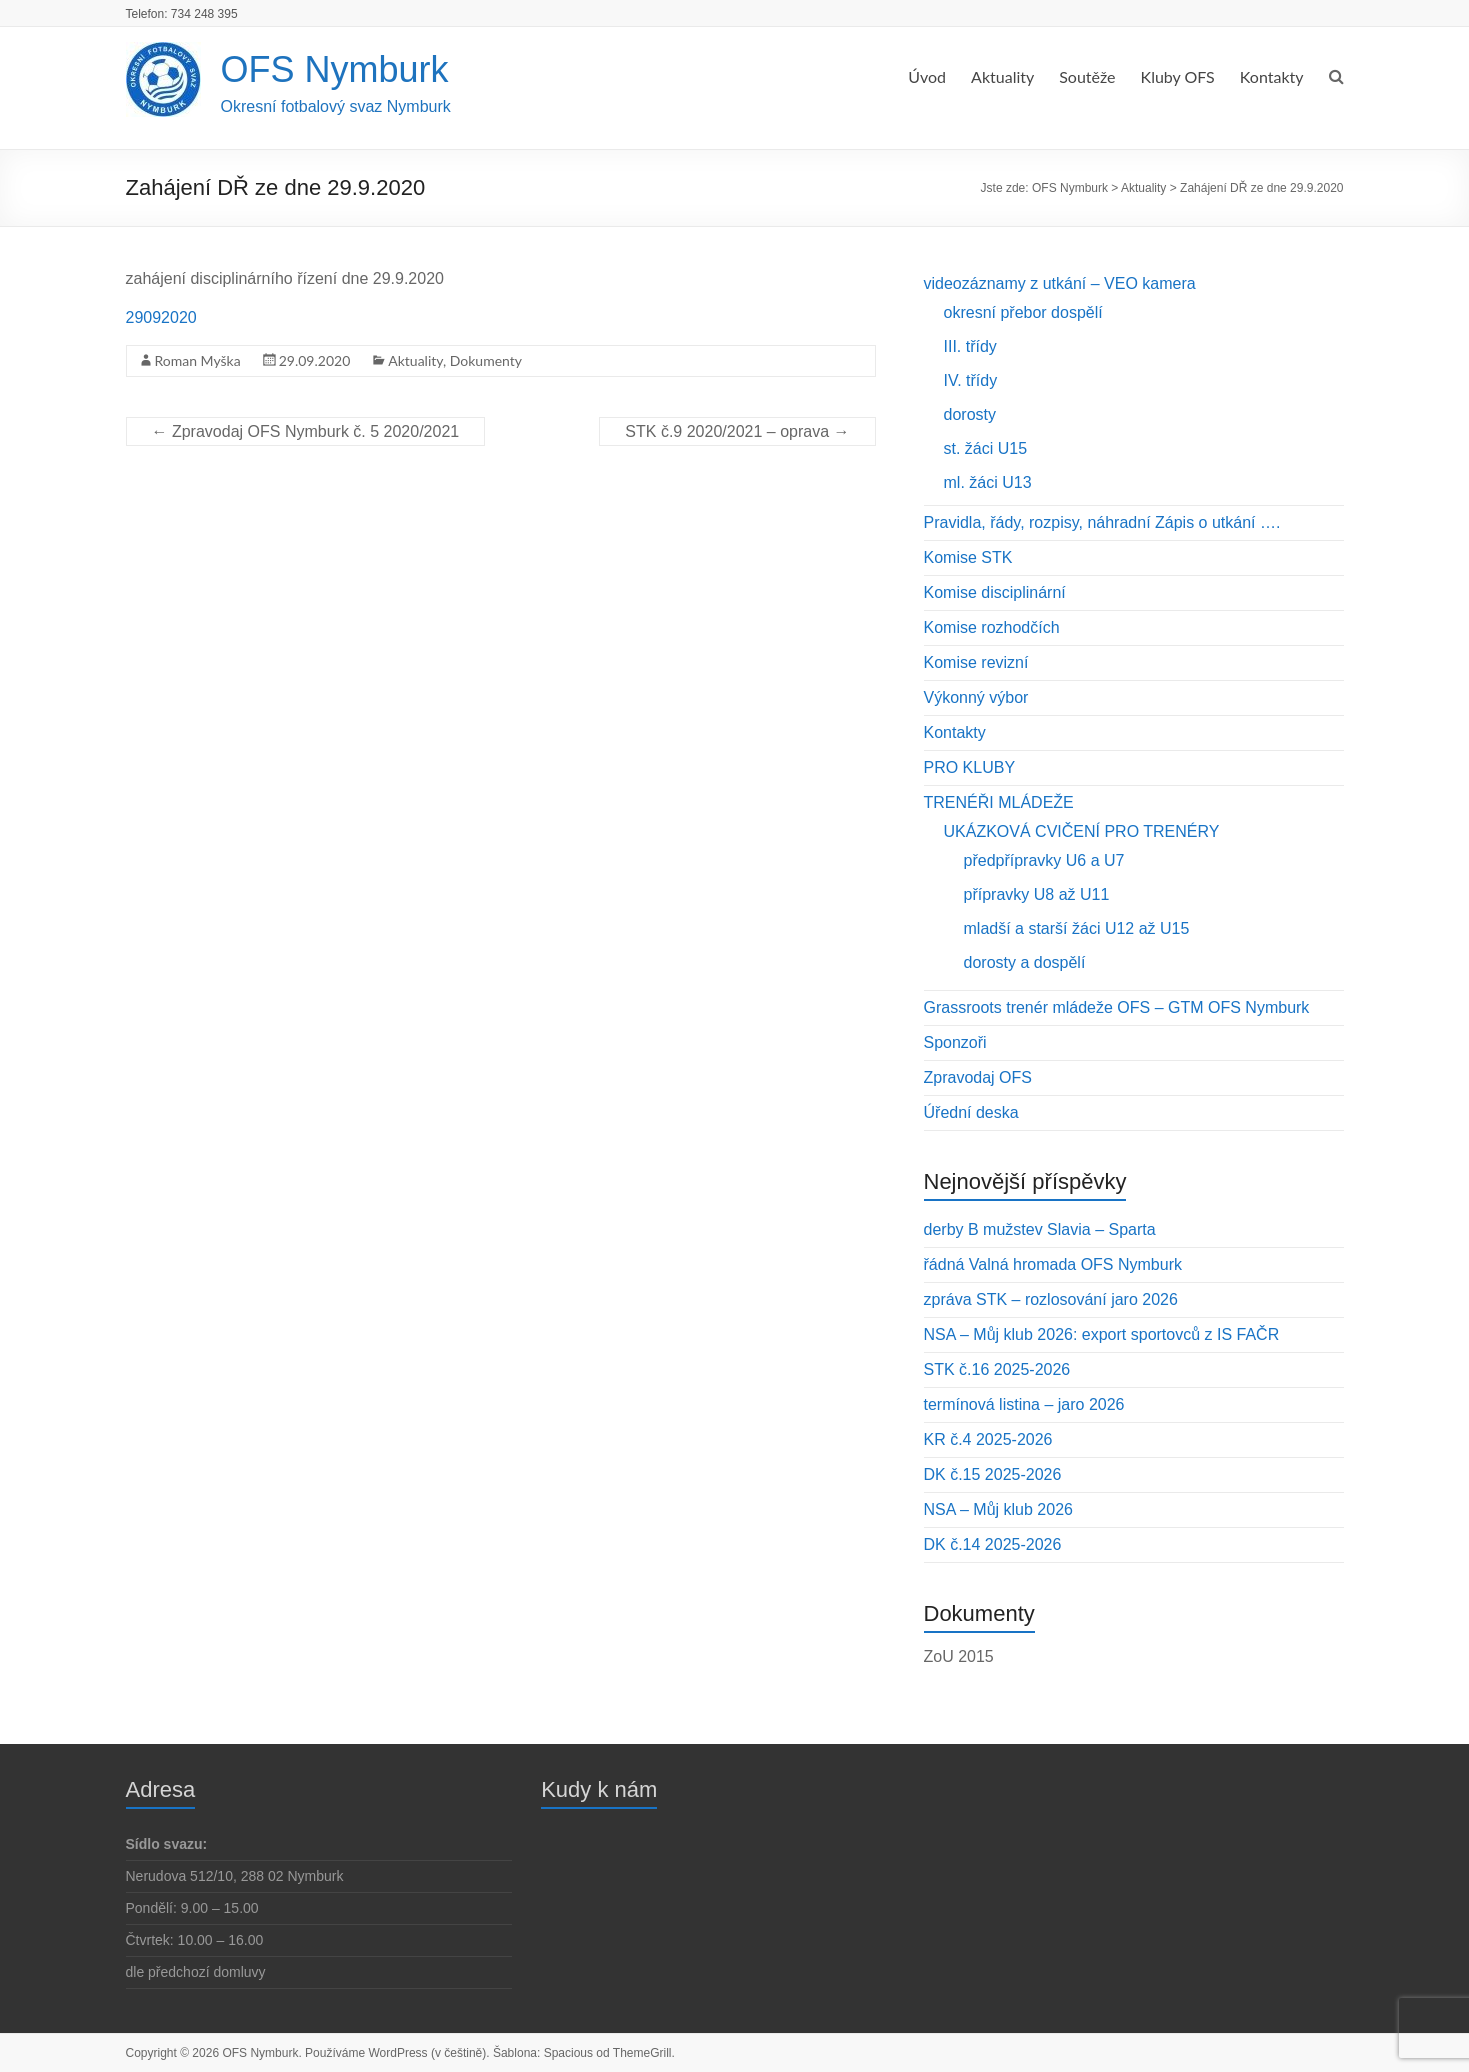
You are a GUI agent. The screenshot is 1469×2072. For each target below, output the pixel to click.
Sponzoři (955, 1042)
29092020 (161, 317)
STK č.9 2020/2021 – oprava (737, 431)
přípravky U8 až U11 (1037, 894)
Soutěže (1087, 76)
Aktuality (1002, 76)
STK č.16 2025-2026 (997, 1369)
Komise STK (968, 557)
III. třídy (970, 346)
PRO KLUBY (970, 767)
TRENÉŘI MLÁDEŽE (999, 802)
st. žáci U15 (986, 448)
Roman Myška (198, 360)
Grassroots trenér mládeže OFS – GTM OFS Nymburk (1117, 1007)
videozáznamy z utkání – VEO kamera (1060, 283)
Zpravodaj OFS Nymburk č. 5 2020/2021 (306, 431)
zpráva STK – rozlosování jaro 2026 (1051, 1299)
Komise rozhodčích (992, 627)
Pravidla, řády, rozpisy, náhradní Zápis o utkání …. (1102, 522)
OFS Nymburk (335, 69)
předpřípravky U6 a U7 (1044, 860)
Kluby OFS (1178, 76)
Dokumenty (486, 360)
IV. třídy (971, 380)
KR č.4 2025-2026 (988, 1439)
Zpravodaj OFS (978, 1077)
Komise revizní (976, 662)
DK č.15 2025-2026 (993, 1474)
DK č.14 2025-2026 (993, 1544)
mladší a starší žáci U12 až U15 (1077, 928)
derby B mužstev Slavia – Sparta (1040, 1229)
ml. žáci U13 (988, 482)
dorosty (970, 414)
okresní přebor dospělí (1023, 312)
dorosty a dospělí (1025, 962)
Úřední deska (971, 1112)
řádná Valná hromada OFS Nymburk (1053, 1264)
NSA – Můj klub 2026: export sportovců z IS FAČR (1102, 1334)
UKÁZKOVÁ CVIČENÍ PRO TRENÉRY (1082, 831)
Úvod (927, 76)
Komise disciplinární (995, 592)
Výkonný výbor (976, 697)
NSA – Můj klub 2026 (998, 1509)
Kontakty (1272, 76)
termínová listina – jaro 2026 (1024, 1404)
